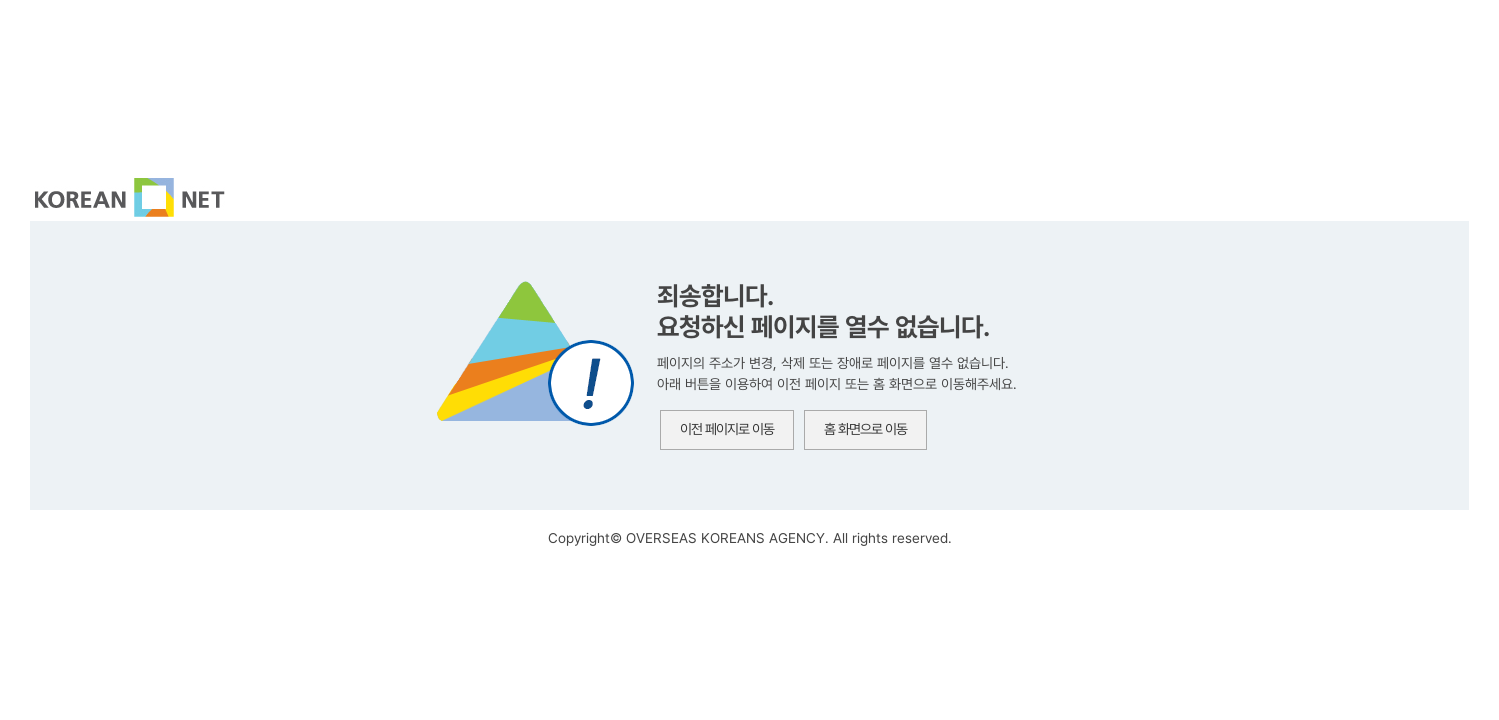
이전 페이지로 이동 (727, 429)
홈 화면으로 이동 (865, 429)
